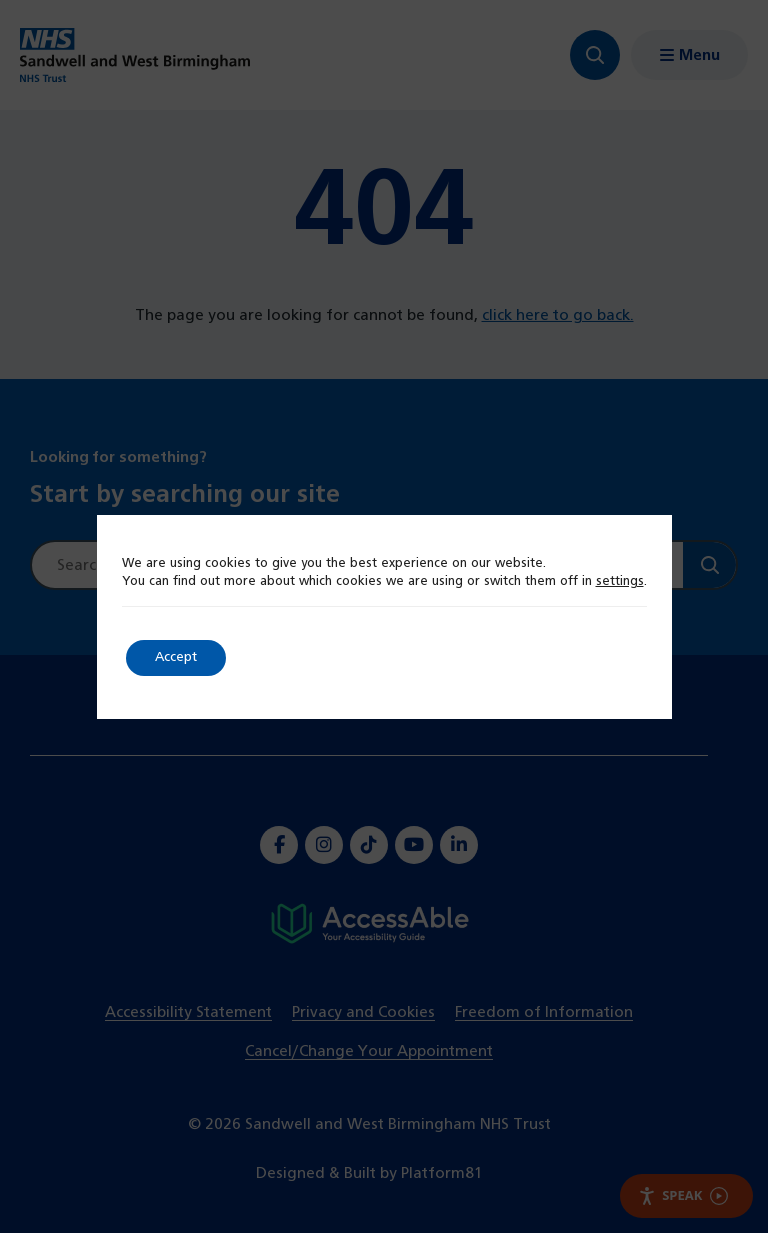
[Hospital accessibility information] (369, 924)
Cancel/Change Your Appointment (369, 1051)
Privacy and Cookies (363, 1012)
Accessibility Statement (188, 1012)
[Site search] (357, 565)
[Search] (709, 565)
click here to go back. (558, 315)
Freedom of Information (544, 1012)
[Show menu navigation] (689, 55)
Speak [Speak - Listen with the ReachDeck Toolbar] (683, 1195)
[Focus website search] (594, 55)
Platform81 (442, 1173)
